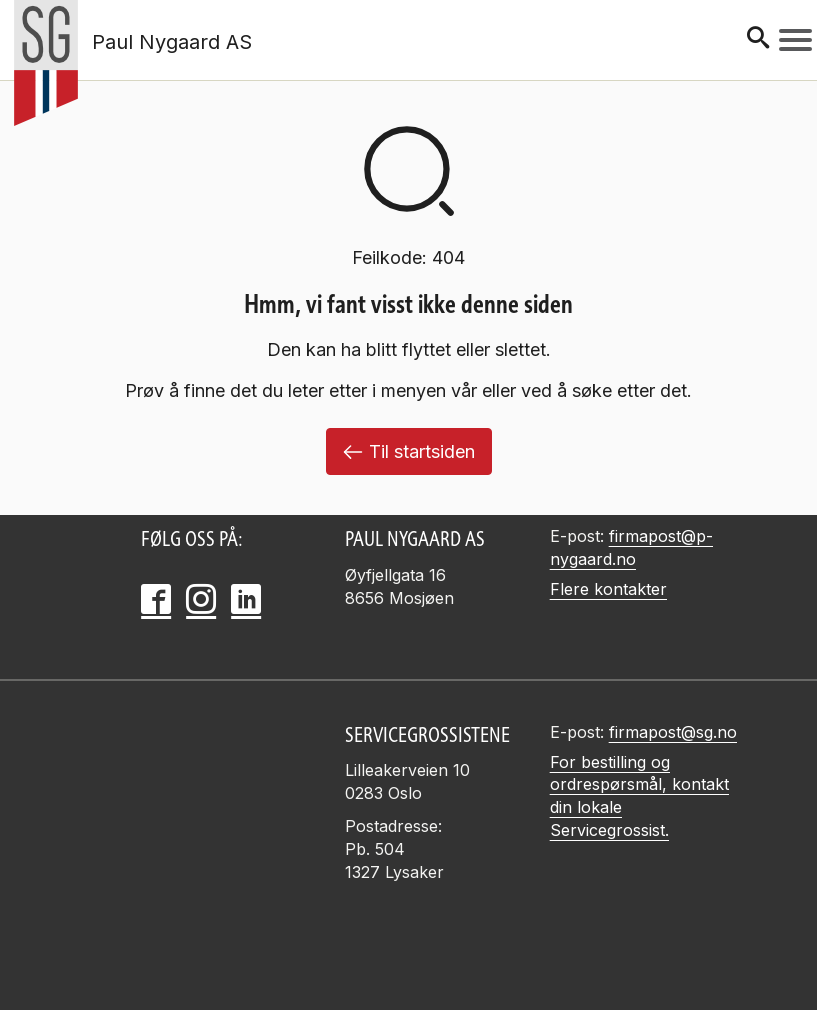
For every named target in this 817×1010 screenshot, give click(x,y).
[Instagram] (201, 599)
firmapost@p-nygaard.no (631, 547)
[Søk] (758, 39)
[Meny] (795, 40)
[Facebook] (156, 599)
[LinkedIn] (246, 599)
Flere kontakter (608, 589)
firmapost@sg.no (673, 732)
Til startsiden (409, 451)
